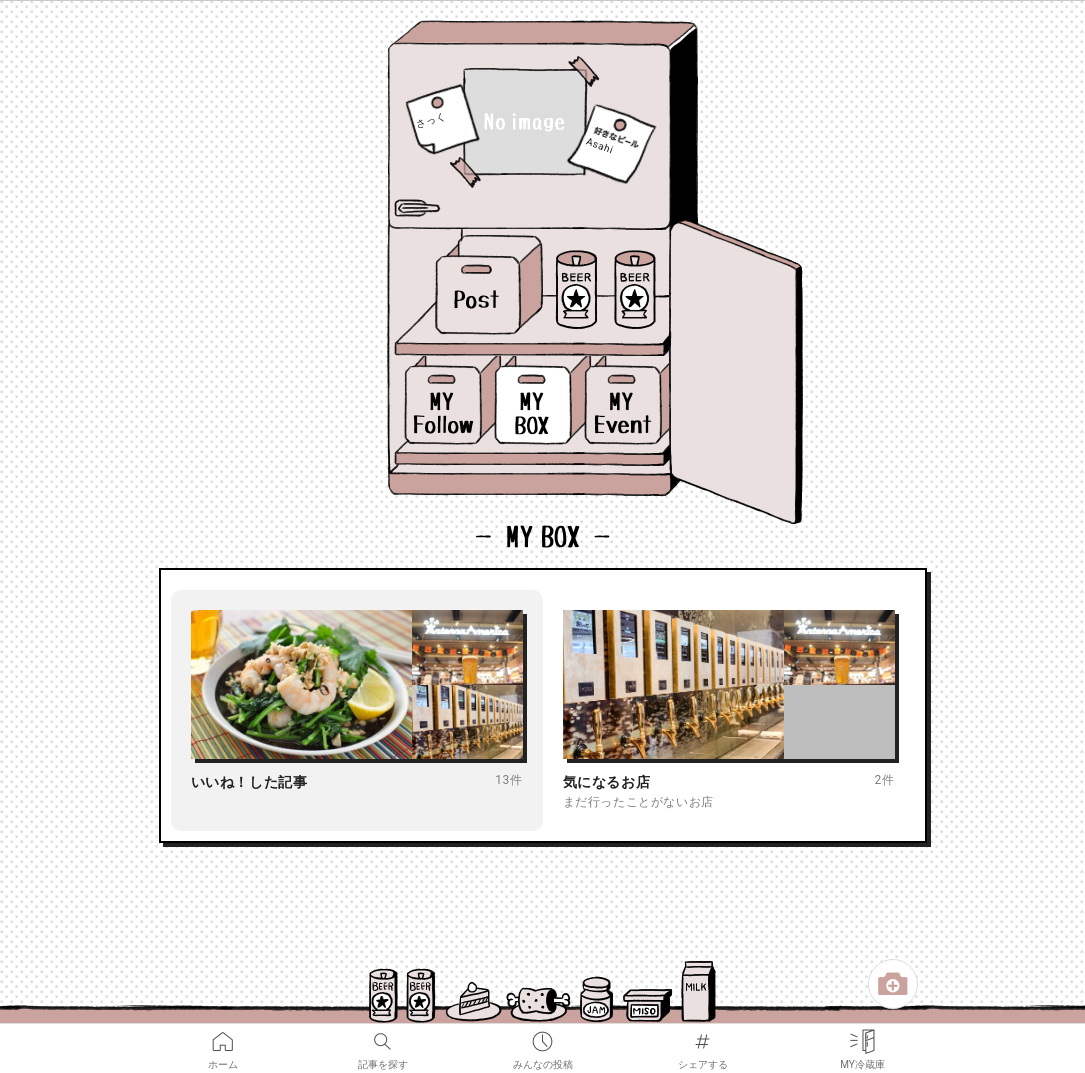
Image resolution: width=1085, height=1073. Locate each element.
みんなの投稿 (543, 1037)
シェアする (703, 1037)
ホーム (223, 1037)
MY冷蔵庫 (862, 1037)
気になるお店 (607, 782)
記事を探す (383, 1037)
